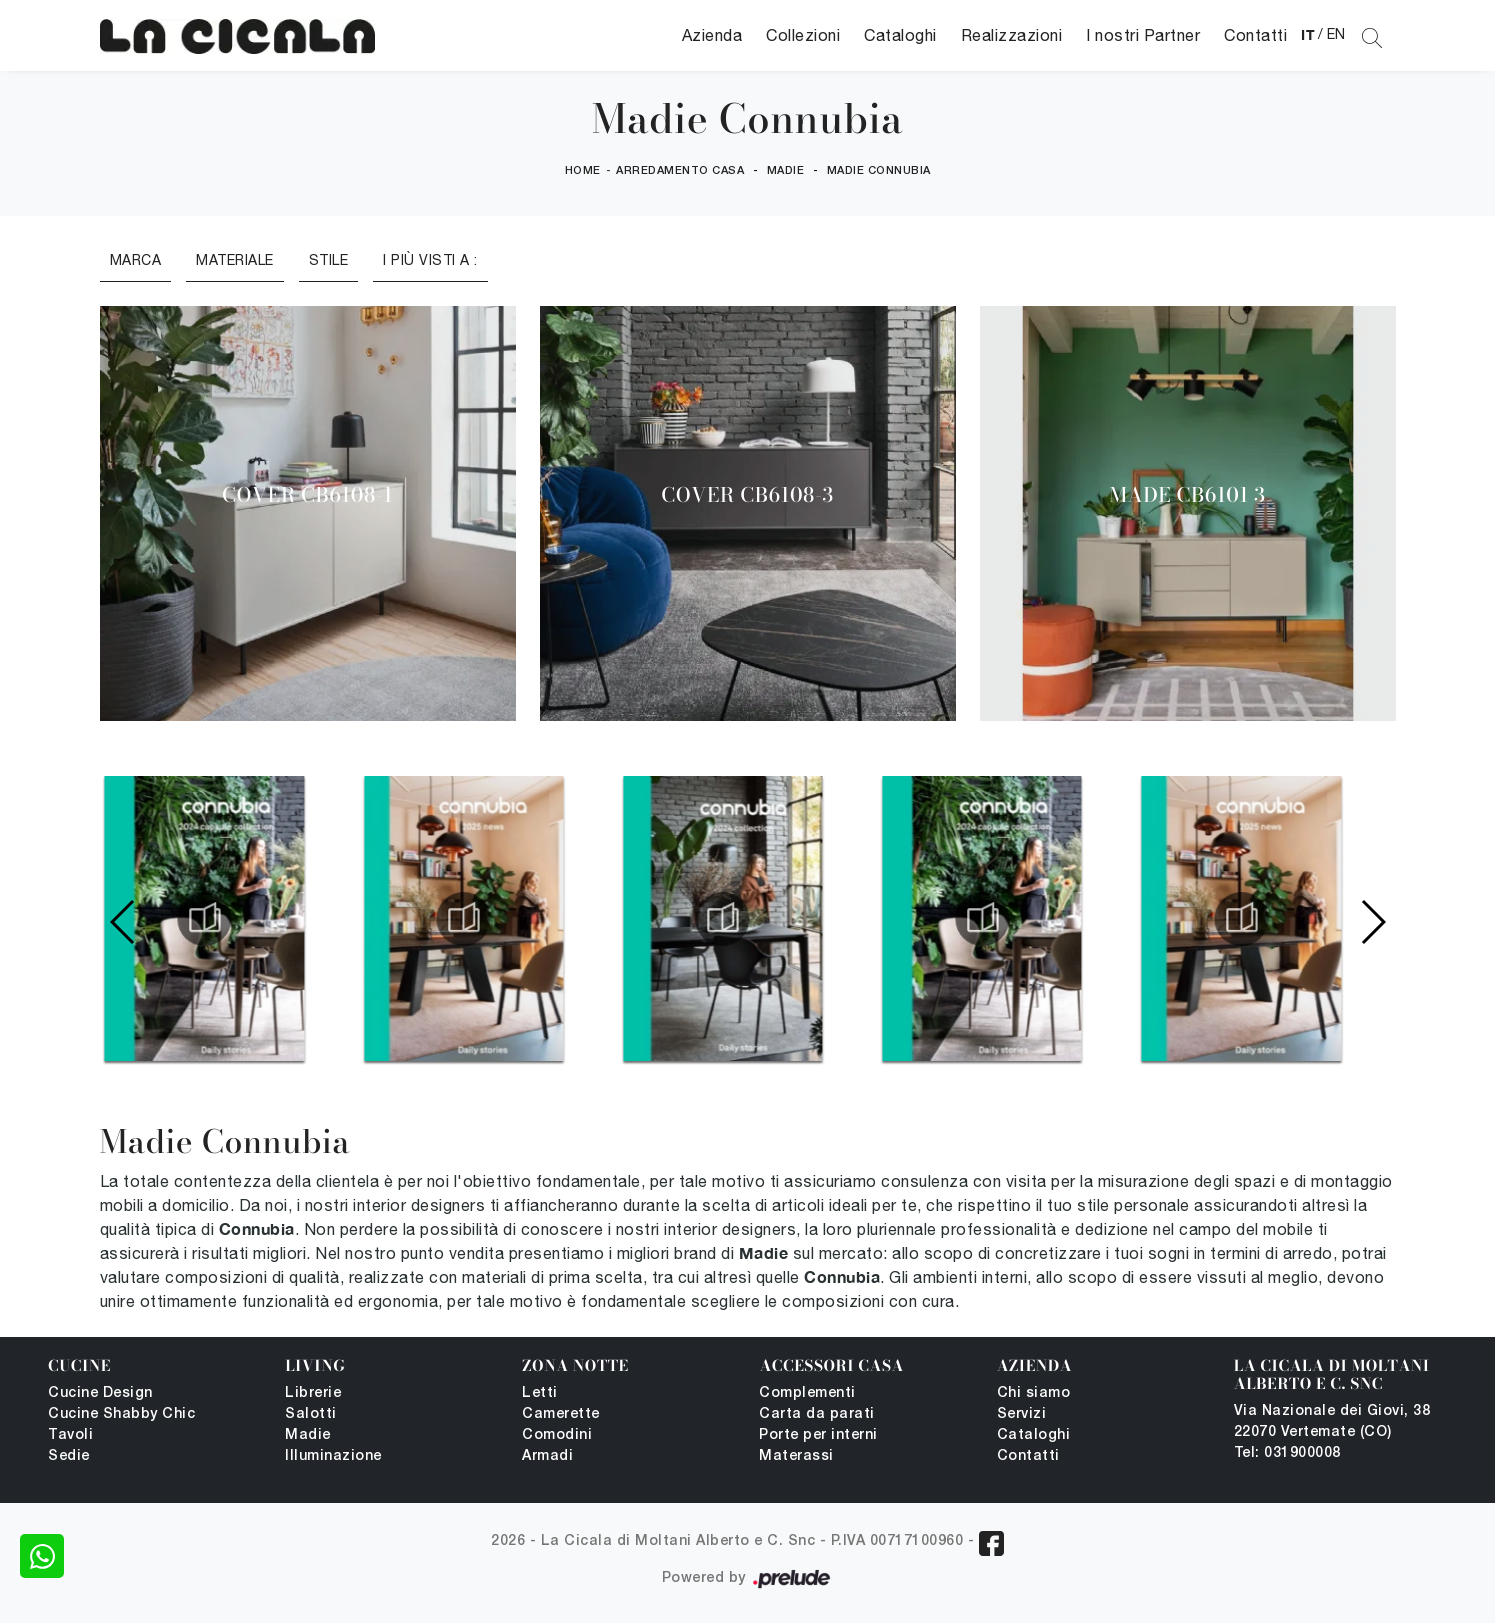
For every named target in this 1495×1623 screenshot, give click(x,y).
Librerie (313, 1393)
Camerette (561, 1414)
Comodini (557, 1435)
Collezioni (803, 35)
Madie (786, 171)
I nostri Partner (1143, 35)
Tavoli (70, 1435)
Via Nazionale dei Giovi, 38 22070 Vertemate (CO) (1332, 1422)
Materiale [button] (235, 260)
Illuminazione (333, 1456)
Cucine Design (100, 1393)
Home (583, 171)
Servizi (1022, 1414)
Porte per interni (818, 1435)
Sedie (69, 1456)
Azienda (712, 35)
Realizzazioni (1012, 35)
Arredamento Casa (680, 171)
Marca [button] (136, 260)
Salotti (311, 1414)
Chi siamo (1034, 1393)
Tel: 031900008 (1287, 1453)
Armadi (547, 1456)
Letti (540, 1393)
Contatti (1255, 35)
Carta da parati (817, 1414)
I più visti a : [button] (430, 260)
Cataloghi (900, 35)
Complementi (807, 1393)
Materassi (796, 1456)
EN (1336, 34)
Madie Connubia (879, 171)
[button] (1372, 922)
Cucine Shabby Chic (121, 1414)
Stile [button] (329, 260)
